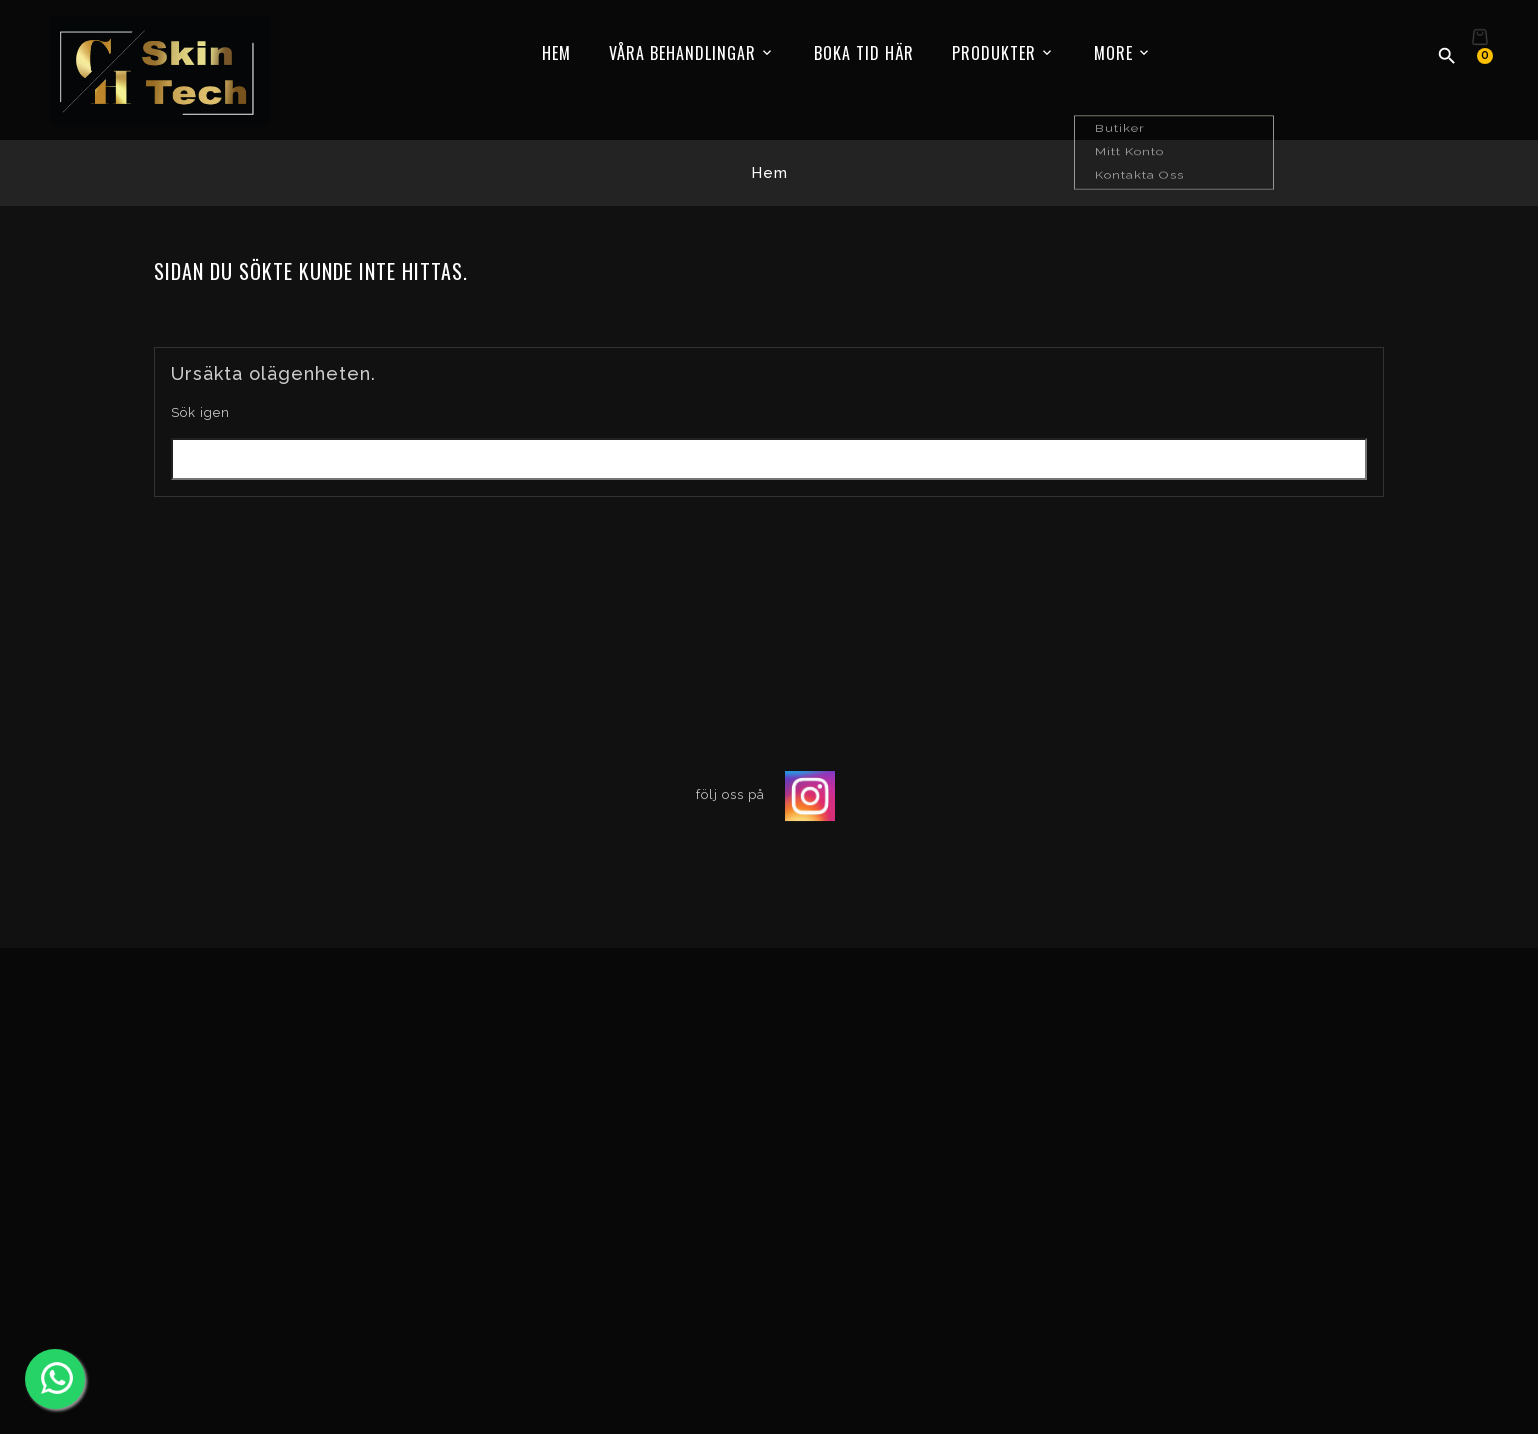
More (1113, 53)
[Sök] (769, 459)
